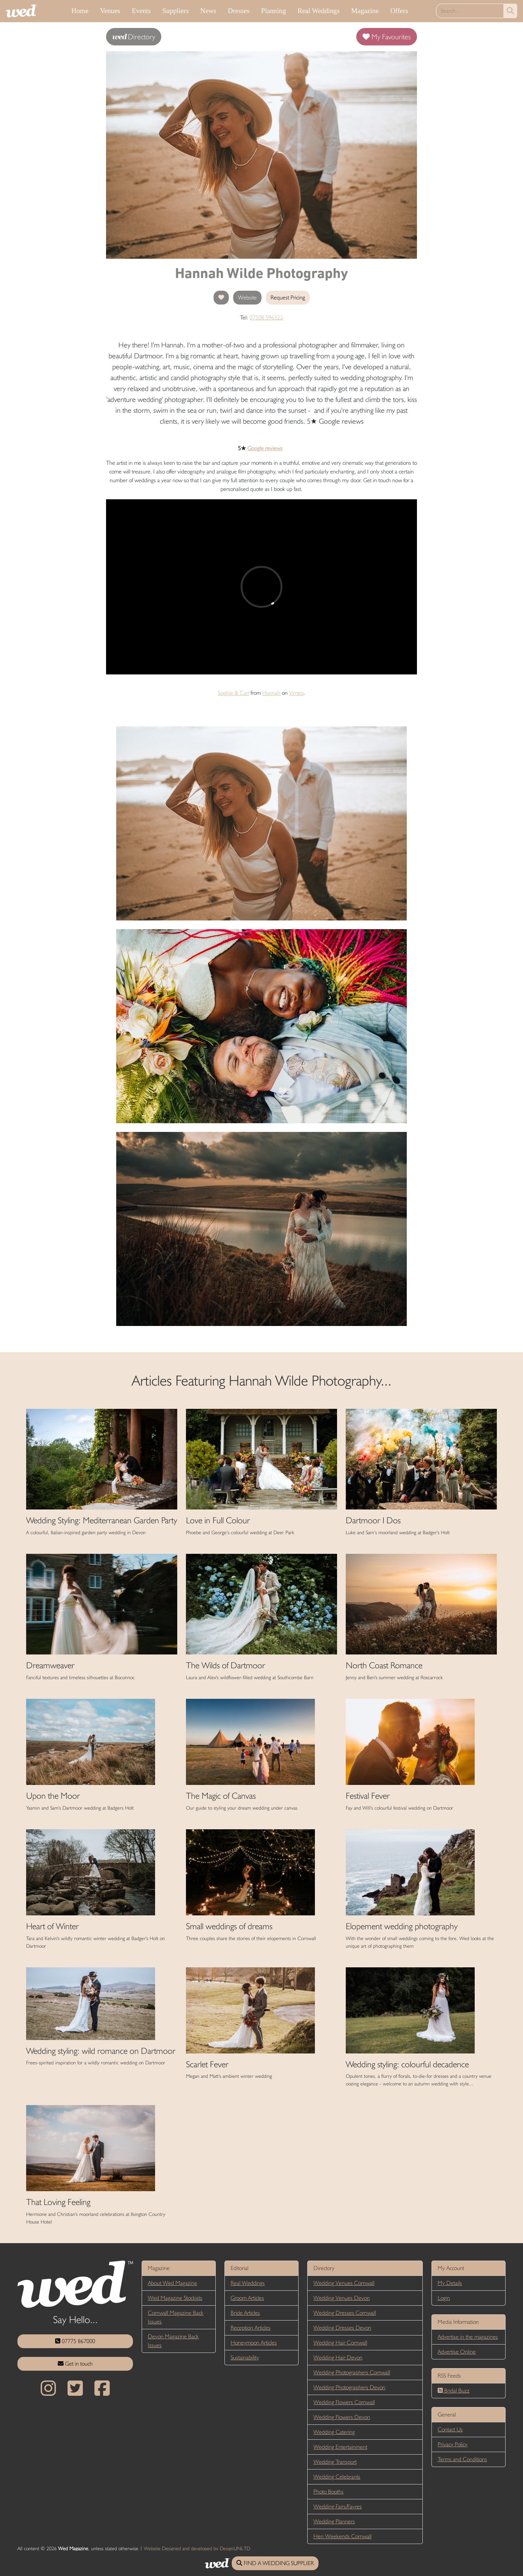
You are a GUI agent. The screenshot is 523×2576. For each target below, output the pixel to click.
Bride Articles (245, 2312)
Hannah (271, 692)
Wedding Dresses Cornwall (344, 2312)
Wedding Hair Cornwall (340, 2342)
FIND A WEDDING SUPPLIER (275, 2563)
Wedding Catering (334, 2431)
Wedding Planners (334, 2521)
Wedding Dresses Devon (342, 2327)
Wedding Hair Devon (337, 2357)
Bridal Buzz (454, 2390)
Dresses (239, 11)
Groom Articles (247, 2297)
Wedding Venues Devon (341, 2297)
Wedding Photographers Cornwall (351, 2372)
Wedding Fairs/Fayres (337, 2506)
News (208, 11)
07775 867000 (75, 2341)
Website (247, 297)
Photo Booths (328, 2491)
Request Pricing (288, 297)
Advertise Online (457, 2351)
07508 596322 (266, 317)
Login (444, 2297)
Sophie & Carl (233, 692)
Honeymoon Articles (254, 2342)
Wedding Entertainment (340, 2446)
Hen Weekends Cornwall (342, 2536)
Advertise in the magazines (468, 2336)
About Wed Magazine (172, 2282)
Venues (110, 11)
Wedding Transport (335, 2461)
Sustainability (245, 2357)
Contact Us (450, 2429)
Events (141, 11)
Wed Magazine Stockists (175, 2297)
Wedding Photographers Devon (349, 2387)
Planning (273, 11)
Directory (133, 36)
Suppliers (175, 11)
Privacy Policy (452, 2444)
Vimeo (296, 692)
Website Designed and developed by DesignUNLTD (197, 2548)
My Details (450, 2282)
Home (80, 11)
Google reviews (265, 448)
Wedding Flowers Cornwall (344, 2402)
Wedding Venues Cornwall (343, 2282)
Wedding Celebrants (336, 2476)
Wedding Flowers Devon (341, 2417)
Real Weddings (318, 11)
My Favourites (386, 36)
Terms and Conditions (462, 2459)
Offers (399, 11)
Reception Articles (251, 2327)
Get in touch (75, 2363)
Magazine (365, 11)
